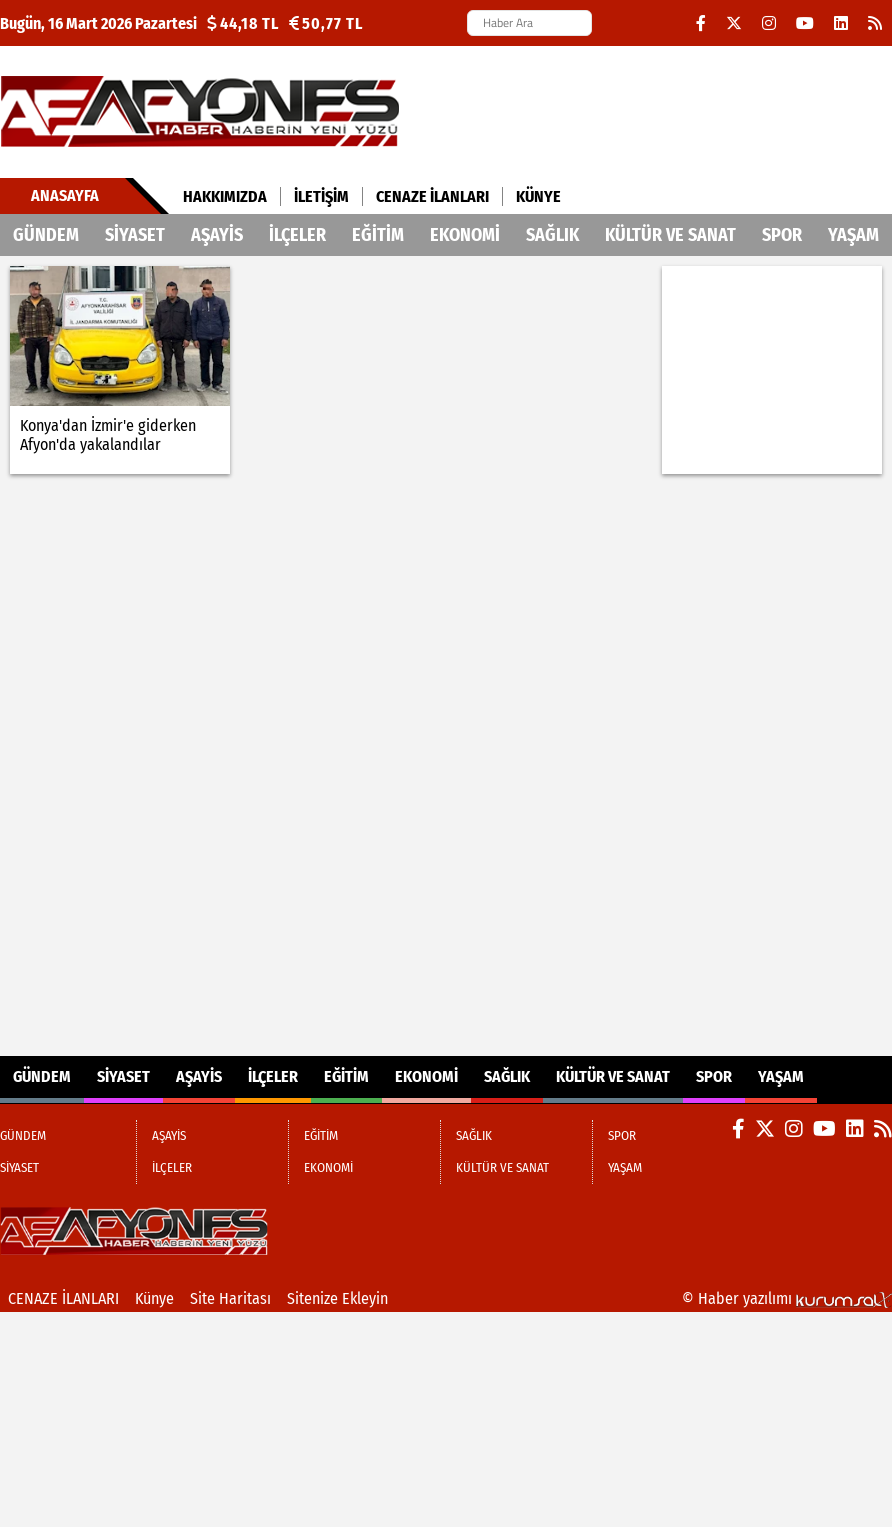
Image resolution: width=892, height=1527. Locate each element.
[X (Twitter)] (734, 23)
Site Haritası (230, 1298)
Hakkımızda (225, 196)
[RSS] (875, 23)
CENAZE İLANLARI (432, 196)
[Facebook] (701, 23)
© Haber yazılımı (787, 1298)
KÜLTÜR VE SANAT (670, 235)
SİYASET (135, 235)
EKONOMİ (465, 235)
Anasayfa (65, 195)
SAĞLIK (552, 235)
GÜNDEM (46, 235)
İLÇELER (297, 235)
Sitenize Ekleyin (337, 1298)
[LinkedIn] (841, 23)
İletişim (321, 196)
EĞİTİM (378, 235)
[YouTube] (805, 23)
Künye (538, 196)
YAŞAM (853, 235)
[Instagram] (769, 23)
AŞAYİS (217, 235)
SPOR (782, 235)
